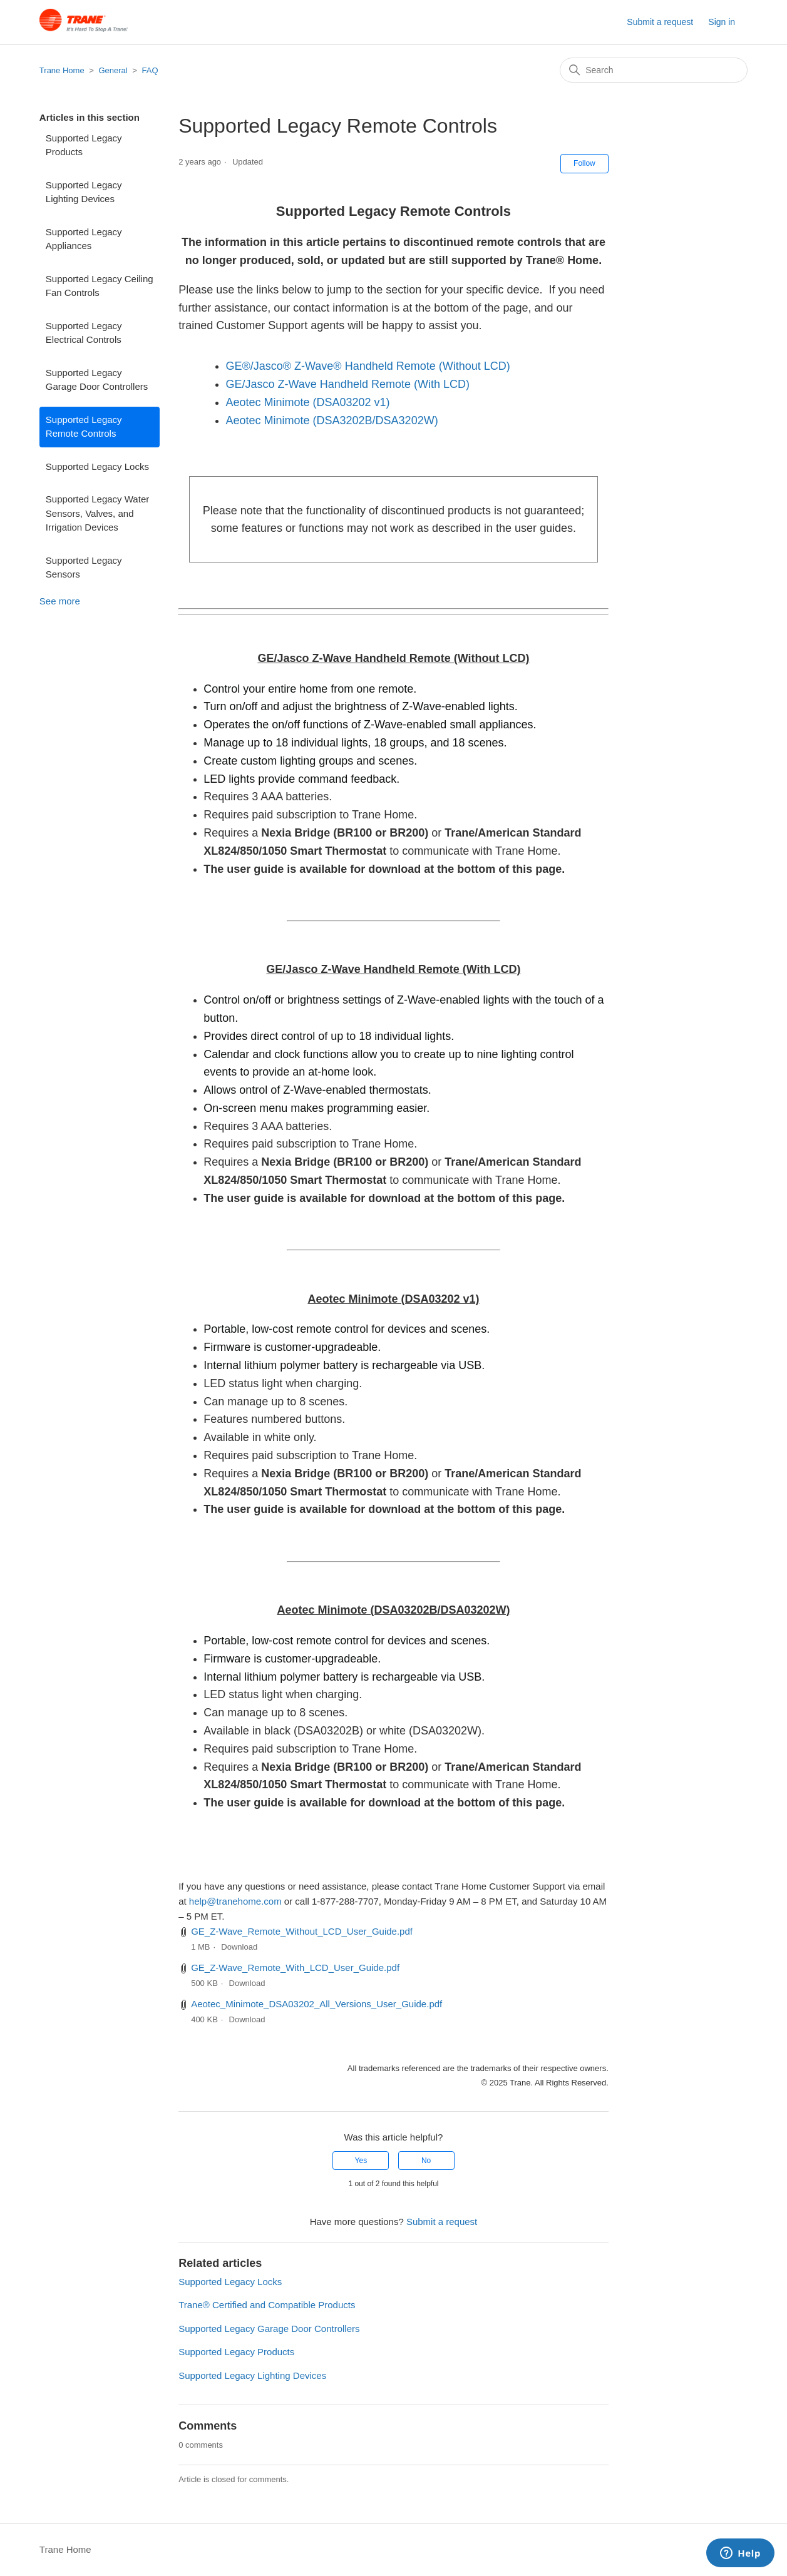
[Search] (654, 70)
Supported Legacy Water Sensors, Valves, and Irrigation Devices (97, 513)
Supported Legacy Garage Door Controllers (97, 379)
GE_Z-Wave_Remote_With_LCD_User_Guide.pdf (295, 1967)
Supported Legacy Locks (97, 466)
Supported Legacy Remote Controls (84, 426)
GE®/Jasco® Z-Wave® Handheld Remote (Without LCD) (367, 366)
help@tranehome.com (235, 1901)
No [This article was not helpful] (426, 2160)
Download (239, 1947)
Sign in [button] (721, 22)
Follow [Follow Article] (584, 163)
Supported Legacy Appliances (84, 239)
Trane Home (62, 70)
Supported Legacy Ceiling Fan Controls (99, 285)
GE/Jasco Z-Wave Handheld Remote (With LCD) (347, 384)
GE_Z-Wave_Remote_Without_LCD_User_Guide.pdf (302, 1931)
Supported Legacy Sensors (84, 567)
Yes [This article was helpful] (361, 2160)
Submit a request (660, 22)
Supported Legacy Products (84, 145)
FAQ (150, 70)
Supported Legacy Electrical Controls (84, 332)
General (112, 70)
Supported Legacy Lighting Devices (84, 192)
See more (59, 601)
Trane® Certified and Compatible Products (266, 2304)
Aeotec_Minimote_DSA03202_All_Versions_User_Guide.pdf (316, 2003)
